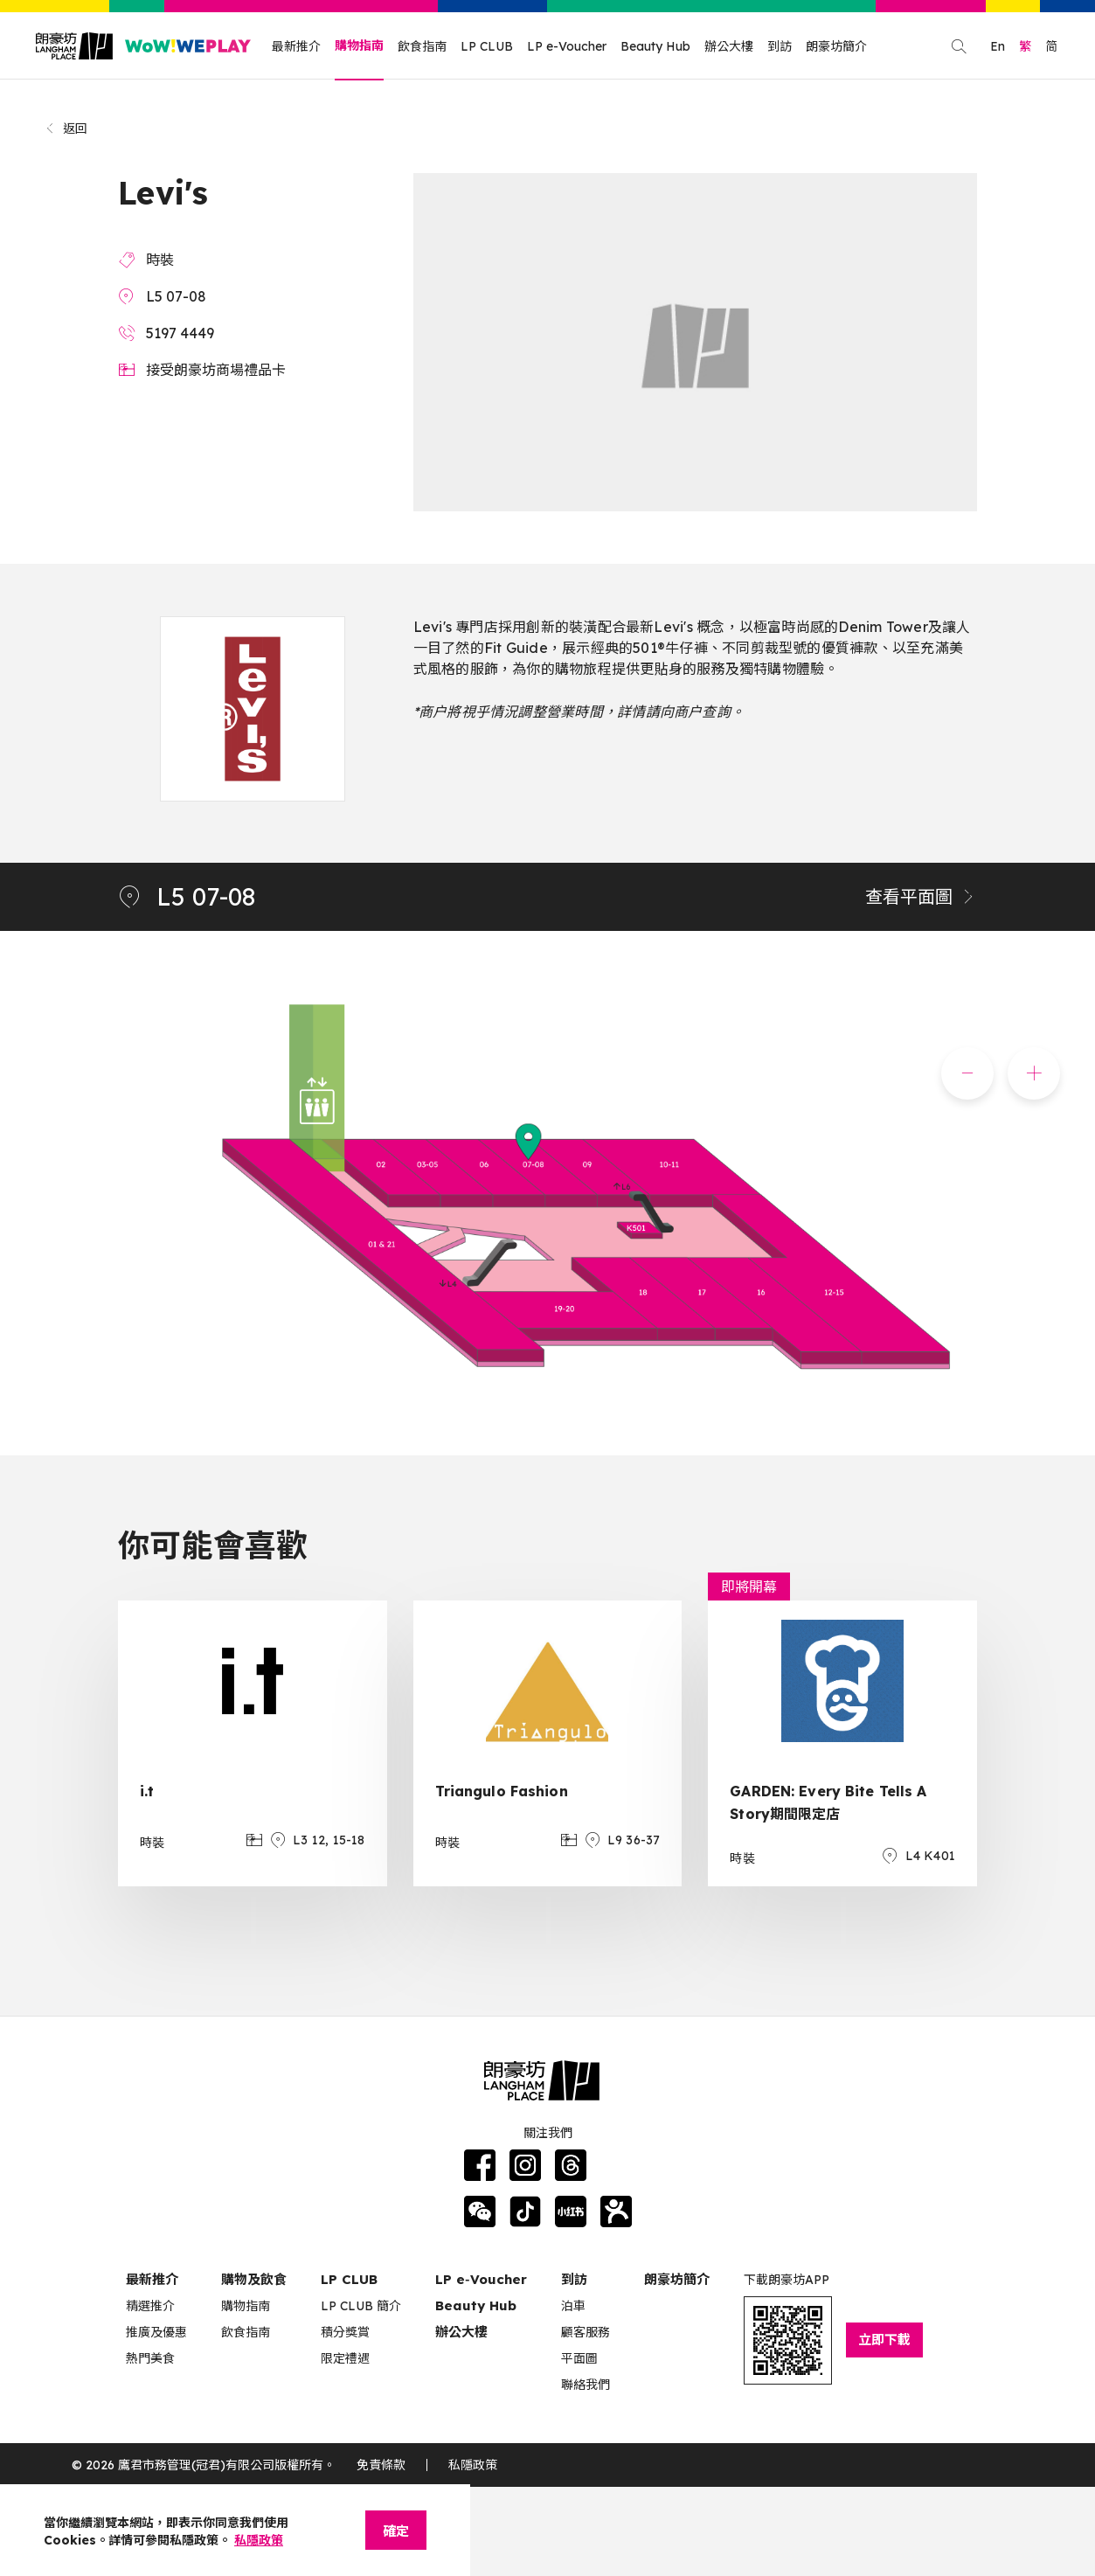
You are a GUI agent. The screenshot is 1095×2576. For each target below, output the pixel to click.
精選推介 (150, 2306)
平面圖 (579, 2358)
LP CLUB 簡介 (361, 2306)
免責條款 (381, 2465)
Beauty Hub (655, 46)
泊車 (573, 2306)
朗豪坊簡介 (836, 46)
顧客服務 (585, 2332)
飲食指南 (422, 46)
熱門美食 (150, 2358)
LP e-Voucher (566, 46)
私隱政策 (472, 2465)
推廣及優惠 (156, 2332)
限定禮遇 (345, 2358)
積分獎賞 (345, 2332)
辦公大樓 (728, 46)
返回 (66, 128)
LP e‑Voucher (481, 2279)
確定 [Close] (396, 2531)
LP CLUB (487, 46)
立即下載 (884, 2339)
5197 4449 (180, 333)
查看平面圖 (921, 896)
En (997, 46)
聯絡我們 (585, 2384)
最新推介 (296, 46)
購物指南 (359, 45)
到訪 (779, 46)
